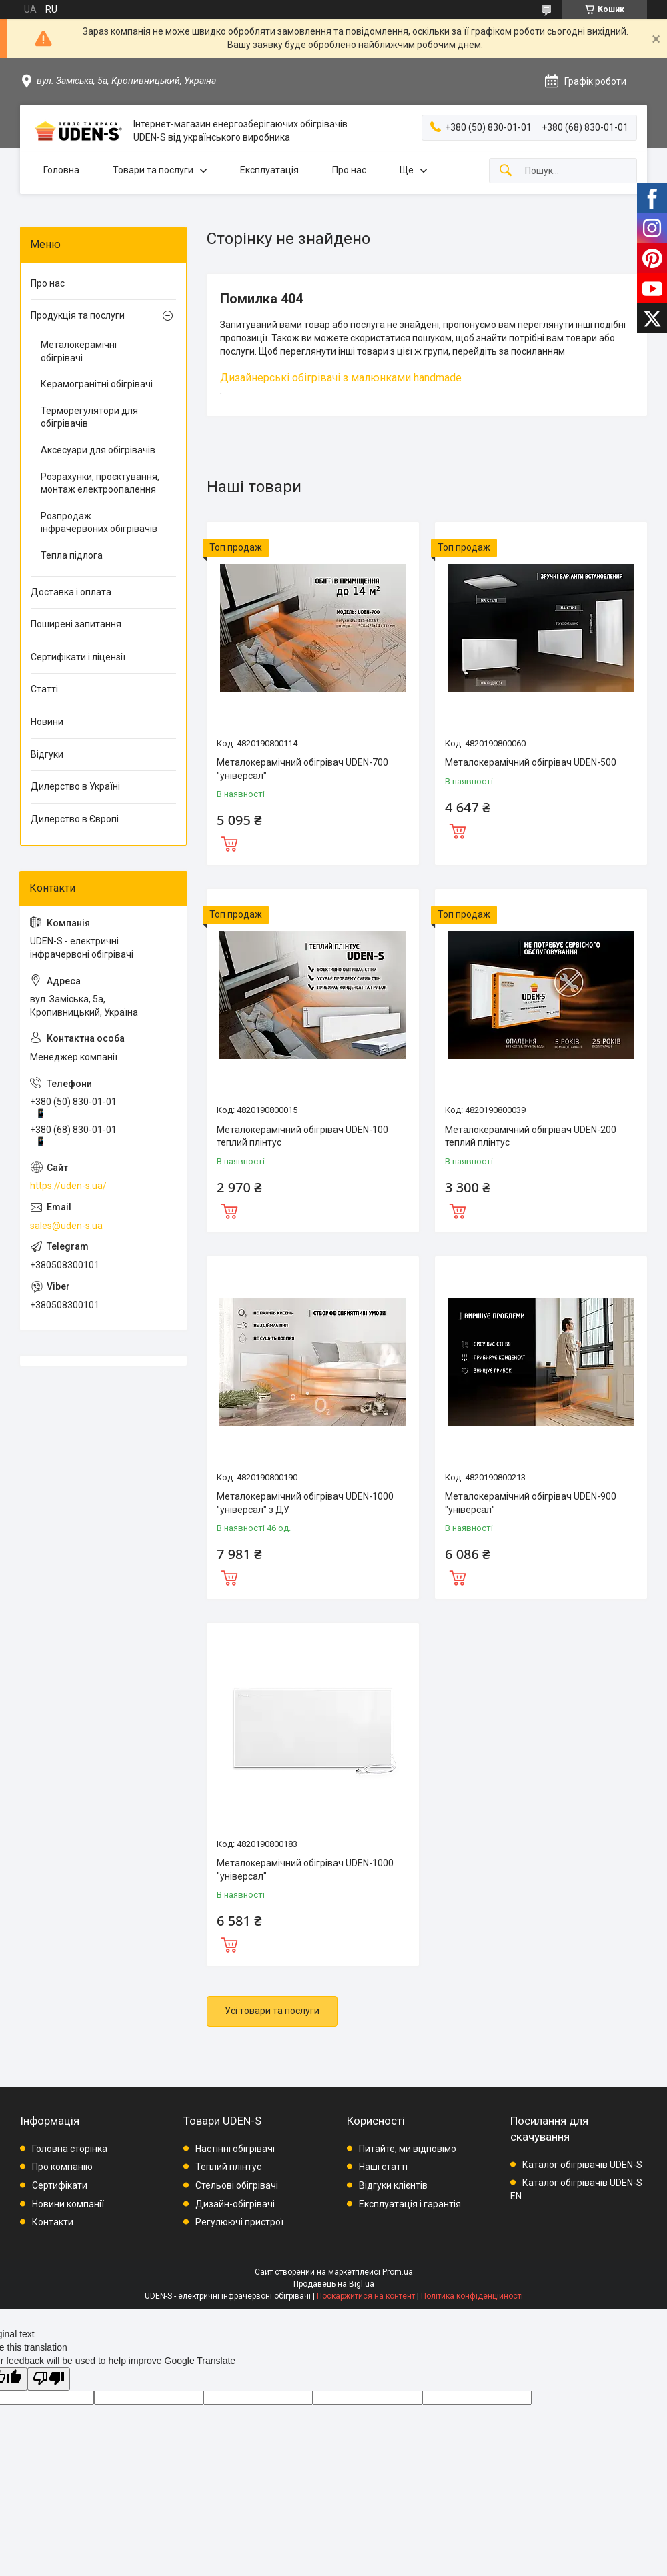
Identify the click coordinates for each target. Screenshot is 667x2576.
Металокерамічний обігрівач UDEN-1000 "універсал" (305, 1870)
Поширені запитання (76, 624)
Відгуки (47, 754)
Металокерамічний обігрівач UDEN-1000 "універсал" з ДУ (305, 1503)
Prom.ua (397, 2272)
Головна (61, 170)
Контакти (52, 2222)
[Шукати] (505, 171)
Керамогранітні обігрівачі (97, 384)
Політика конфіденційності (472, 2296)
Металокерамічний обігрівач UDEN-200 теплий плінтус (530, 1136)
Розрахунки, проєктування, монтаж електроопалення (100, 483)
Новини (47, 721)
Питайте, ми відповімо (407, 2148)
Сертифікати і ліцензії (78, 657)
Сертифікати (59, 2185)
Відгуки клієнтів (393, 2185)
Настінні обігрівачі (235, 2148)
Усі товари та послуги (272, 2010)
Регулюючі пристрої (239, 2222)
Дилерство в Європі (75, 819)
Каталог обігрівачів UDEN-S (582, 2164)
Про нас (349, 170)
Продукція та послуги (78, 315)
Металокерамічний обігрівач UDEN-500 (530, 762)
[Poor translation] (48, 2379)
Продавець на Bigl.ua (333, 2284)
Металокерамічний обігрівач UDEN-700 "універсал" (302, 769)
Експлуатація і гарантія (410, 2204)
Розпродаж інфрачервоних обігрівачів (99, 523)
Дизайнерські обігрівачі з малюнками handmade (341, 377)
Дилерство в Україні (75, 786)
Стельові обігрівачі (236, 2185)
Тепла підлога (72, 555)
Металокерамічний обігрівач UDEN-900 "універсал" (530, 1503)
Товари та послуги (153, 170)
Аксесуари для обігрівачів (98, 450)
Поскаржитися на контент (366, 2296)
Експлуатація (269, 170)
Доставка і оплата (71, 592)
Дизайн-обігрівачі (235, 2204)
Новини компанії (68, 2204)
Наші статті (383, 2166)
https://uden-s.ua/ (68, 1185)
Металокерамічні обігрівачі (79, 351)
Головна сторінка (69, 2148)
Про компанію (62, 2166)
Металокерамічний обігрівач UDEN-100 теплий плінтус (302, 1136)
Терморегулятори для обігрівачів (89, 417)
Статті (44, 689)
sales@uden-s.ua (66, 1225)
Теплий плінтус (228, 2166)
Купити (229, 842)
